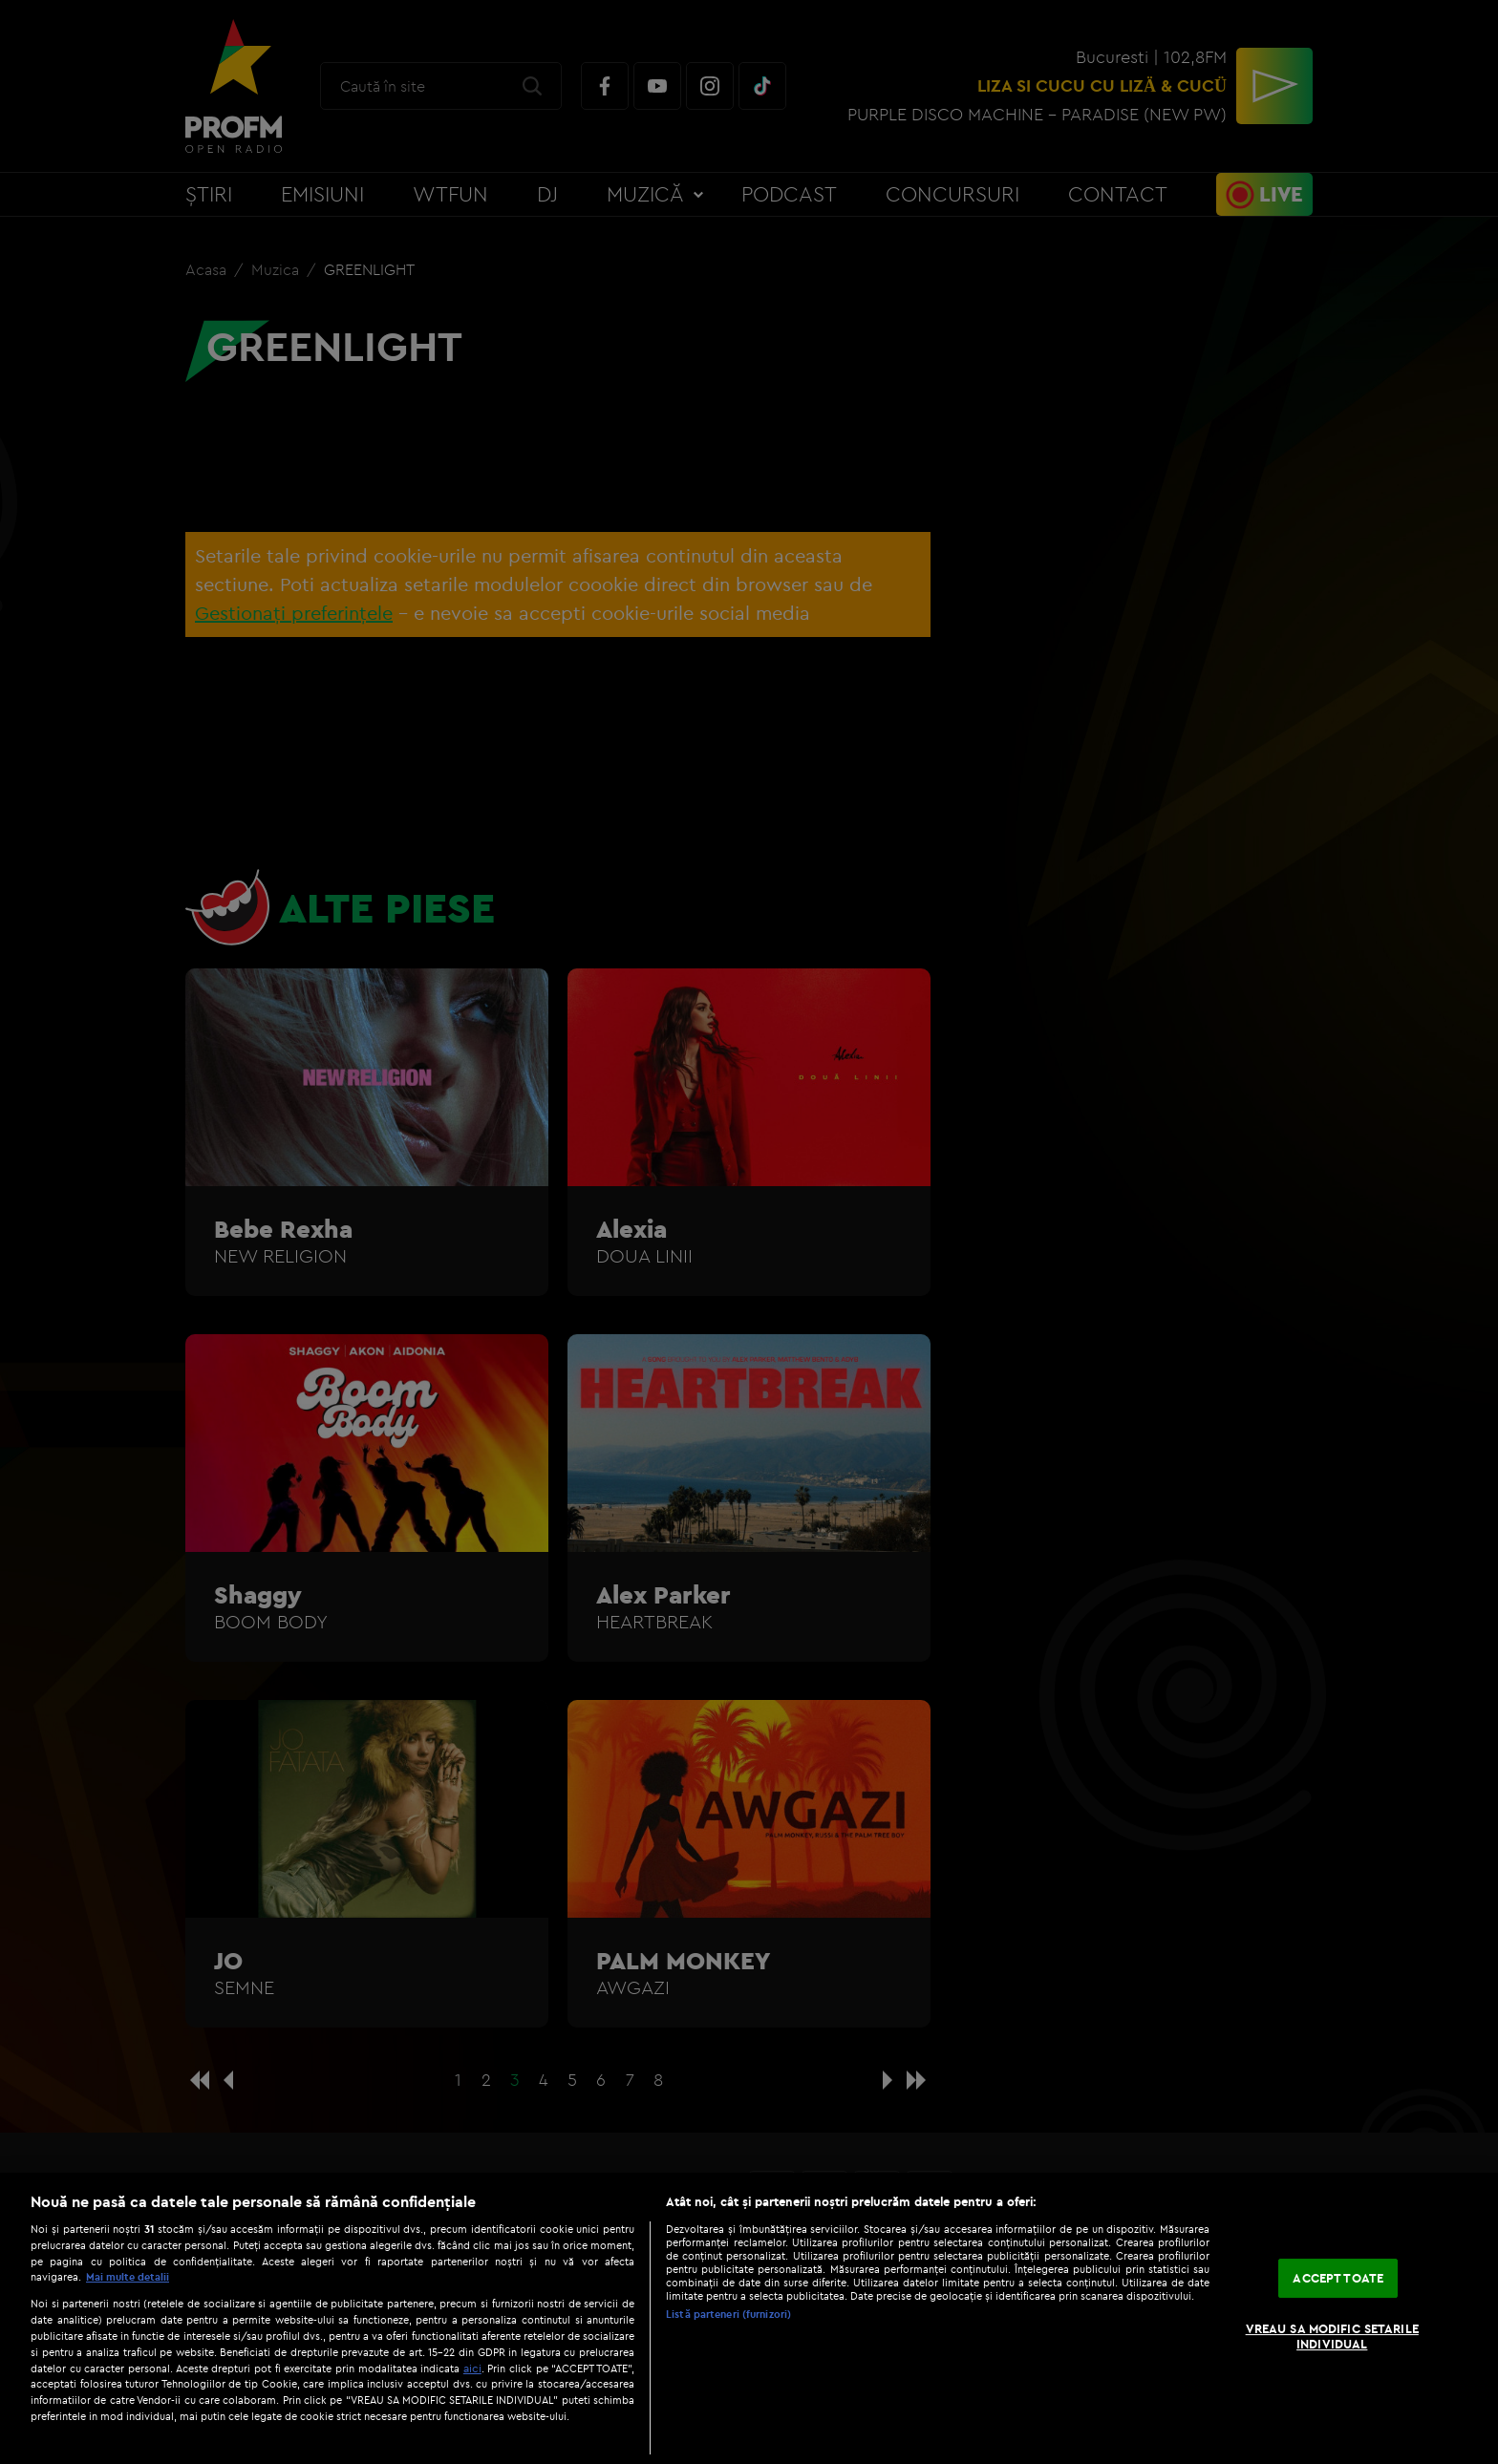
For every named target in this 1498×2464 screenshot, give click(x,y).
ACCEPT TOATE (1338, 2277)
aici (472, 2368)
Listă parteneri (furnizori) (728, 2314)
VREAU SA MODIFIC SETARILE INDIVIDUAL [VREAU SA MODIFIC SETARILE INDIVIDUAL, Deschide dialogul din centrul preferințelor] (1332, 2336)
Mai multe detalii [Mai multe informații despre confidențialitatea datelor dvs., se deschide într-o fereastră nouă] (127, 2276)
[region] (749, 2318)
